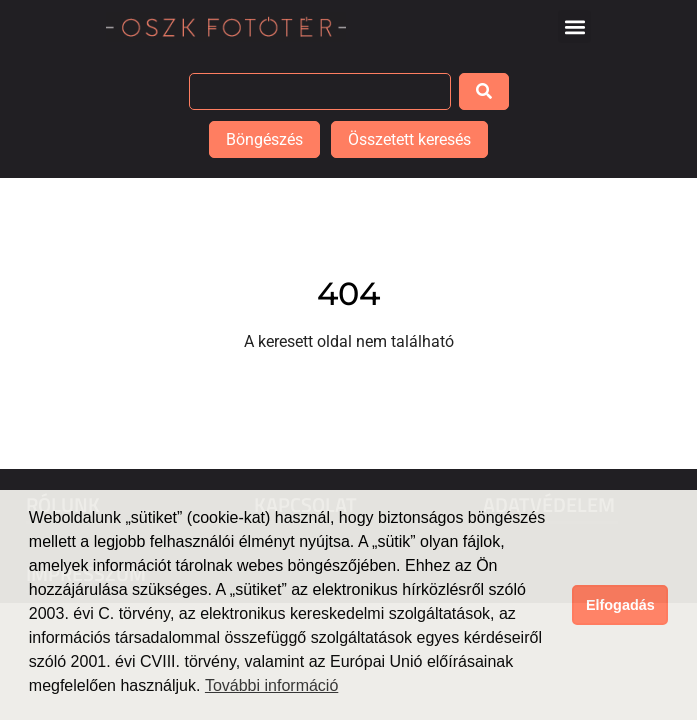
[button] (574, 26)
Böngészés (264, 139)
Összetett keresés (409, 139)
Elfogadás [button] (620, 605)
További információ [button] (271, 685)
